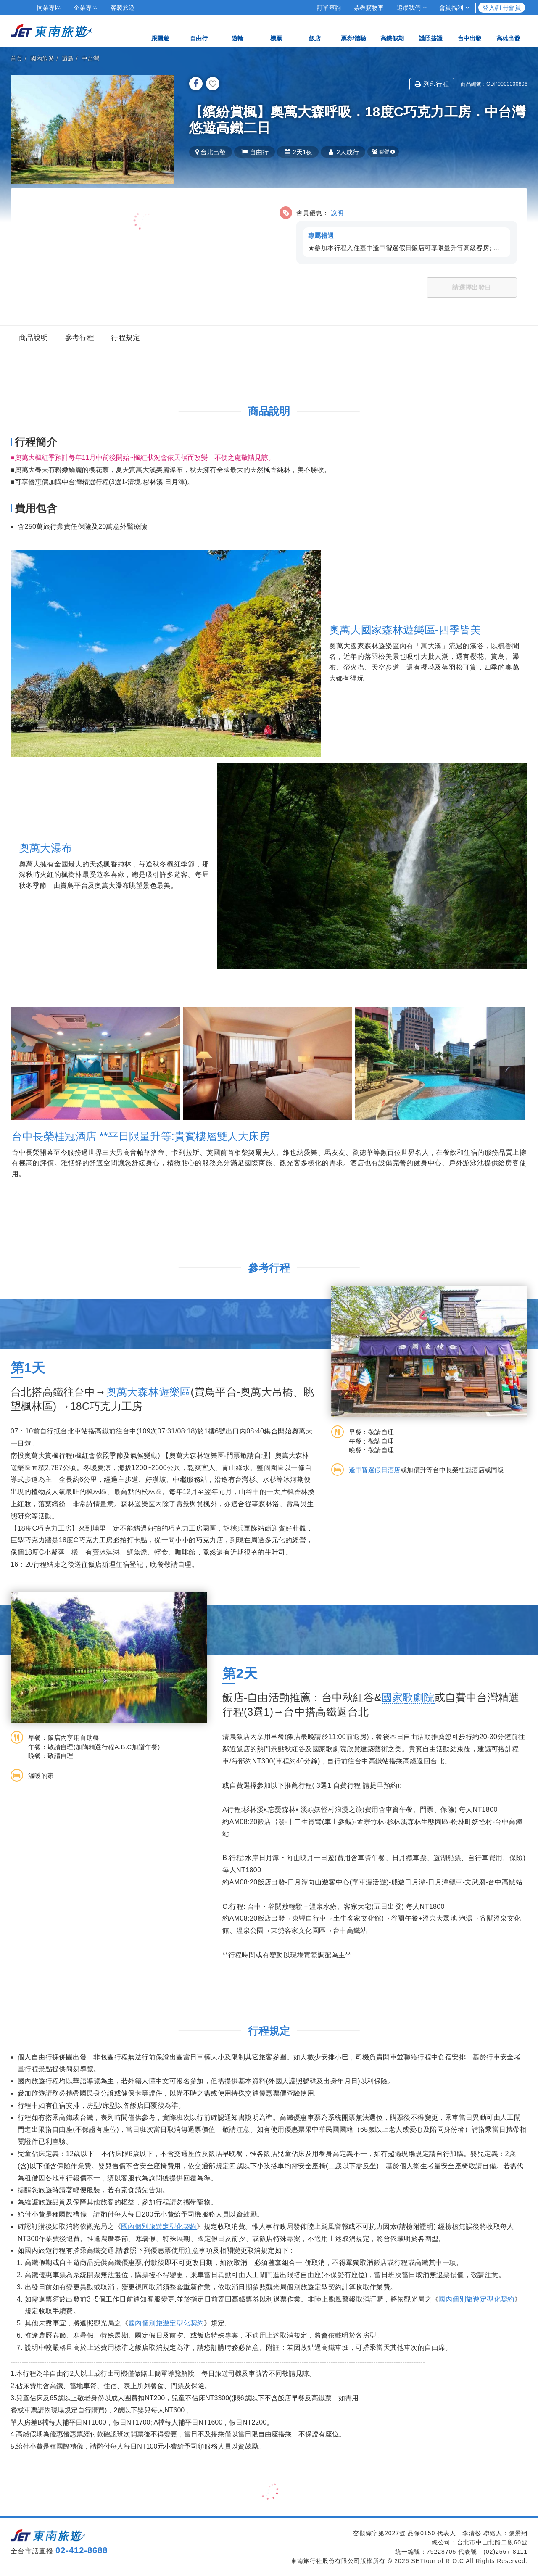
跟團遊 (160, 30)
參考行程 (80, 338)
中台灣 (91, 58)
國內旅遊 (42, 58)
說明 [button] (337, 212)
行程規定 (125, 338)
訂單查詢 (329, 7)
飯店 (314, 30)
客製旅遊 (123, 7)
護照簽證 (431, 30)
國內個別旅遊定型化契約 (159, 2226)
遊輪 (237, 30)
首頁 (17, 58)
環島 (68, 58)
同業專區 (49, 7)
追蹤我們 (412, 7)
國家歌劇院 (408, 1697)
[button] (398, 234)
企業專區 (86, 7)
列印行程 (432, 83)
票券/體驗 (353, 30)
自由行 (199, 30)
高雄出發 (508, 30)
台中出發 (469, 30)
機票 (276, 30)
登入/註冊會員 (502, 7)
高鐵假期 (392, 30)
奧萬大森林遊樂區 (148, 1392)
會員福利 (454, 7)
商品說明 (33, 338)
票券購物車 (369, 7)
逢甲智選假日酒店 (375, 1469)
